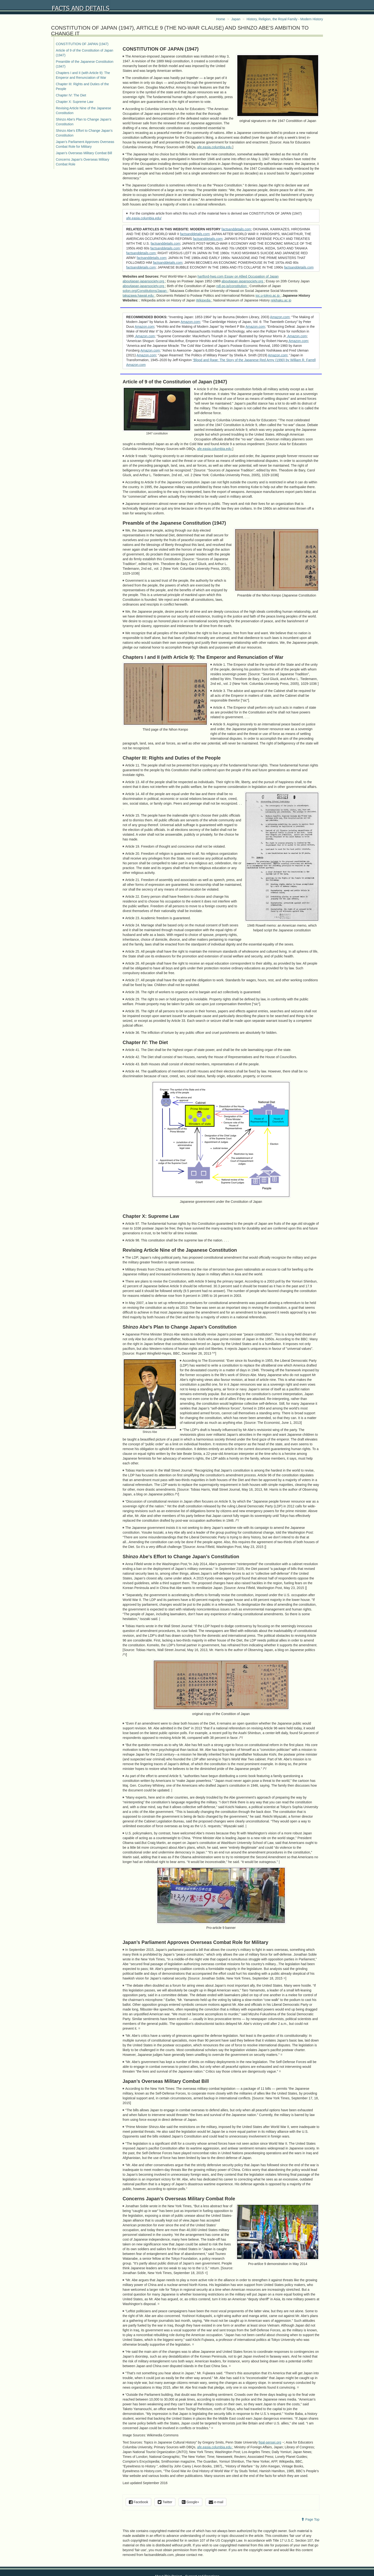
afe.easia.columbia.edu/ (143, 218)
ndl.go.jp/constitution (232, 286)
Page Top (310, 2519)
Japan (235, 19)
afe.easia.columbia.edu (214, 147)
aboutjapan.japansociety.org (144, 281)
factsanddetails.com (236, 229)
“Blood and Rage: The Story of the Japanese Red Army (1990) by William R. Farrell (254, 360)
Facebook (138, 2502)
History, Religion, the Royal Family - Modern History (285, 19)
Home (220, 19)
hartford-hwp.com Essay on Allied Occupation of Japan (238, 276)
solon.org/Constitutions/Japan (145, 291)
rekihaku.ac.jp (281, 300)
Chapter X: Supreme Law (74, 102)
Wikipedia (204, 300)
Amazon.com (280, 317)
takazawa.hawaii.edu (139, 295)
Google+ (190, 2502)
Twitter (165, 2502)
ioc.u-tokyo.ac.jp (267, 295)
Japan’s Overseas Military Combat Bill (84, 153)
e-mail (216, 2502)
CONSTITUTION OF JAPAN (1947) (82, 44)
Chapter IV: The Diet (71, 95)
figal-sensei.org (270, 2442)
